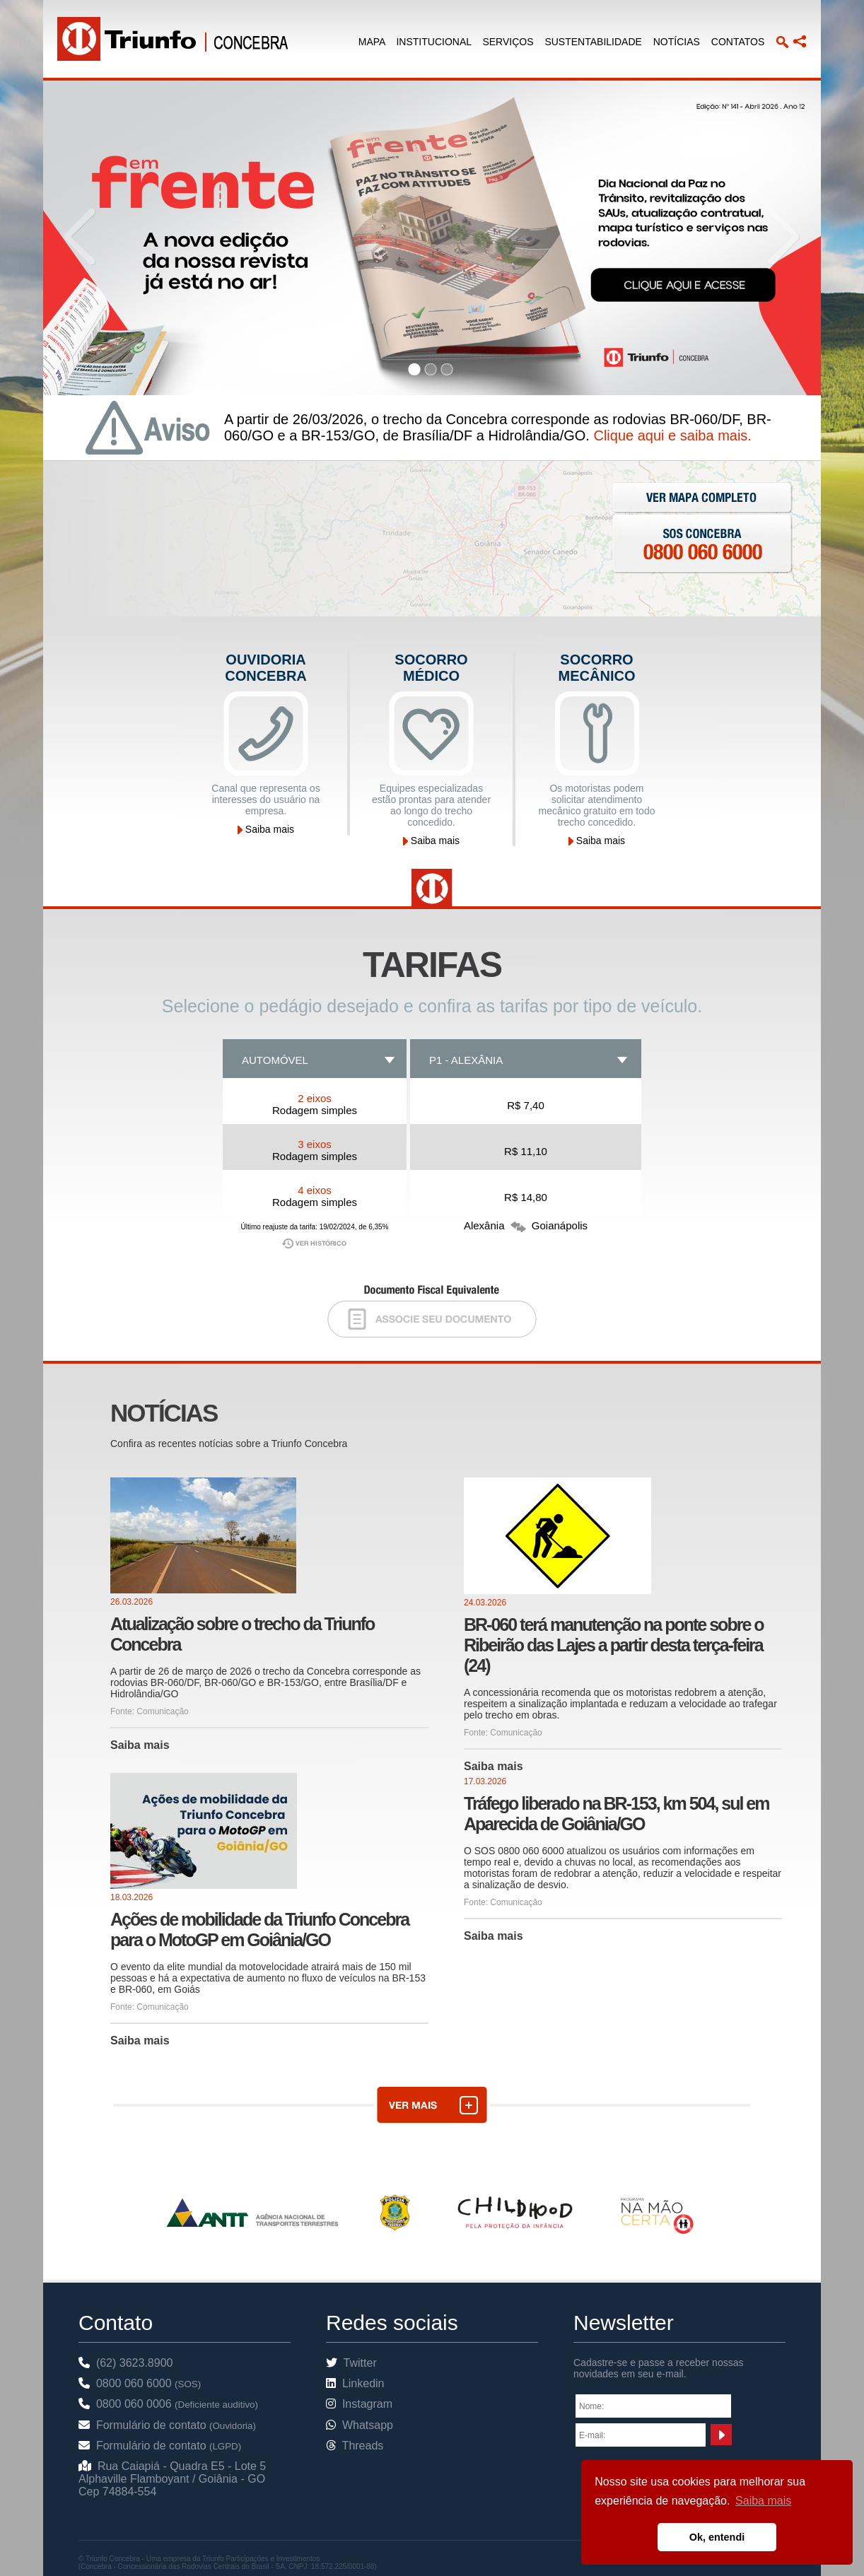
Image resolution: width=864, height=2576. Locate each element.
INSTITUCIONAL (433, 41)
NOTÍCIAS (676, 41)
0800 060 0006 (168, 2404)
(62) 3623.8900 (125, 2363)
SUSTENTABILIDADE (592, 41)
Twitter (351, 2363)
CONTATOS (737, 41)
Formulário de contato (167, 2425)
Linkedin (355, 2383)
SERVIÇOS (507, 41)
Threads (354, 2446)
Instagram (359, 2404)
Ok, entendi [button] (717, 2537)
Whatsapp (359, 2425)
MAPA (371, 41)
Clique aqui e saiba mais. (672, 435)
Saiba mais (266, 829)
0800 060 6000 (139, 2383)
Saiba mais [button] (763, 2501)
